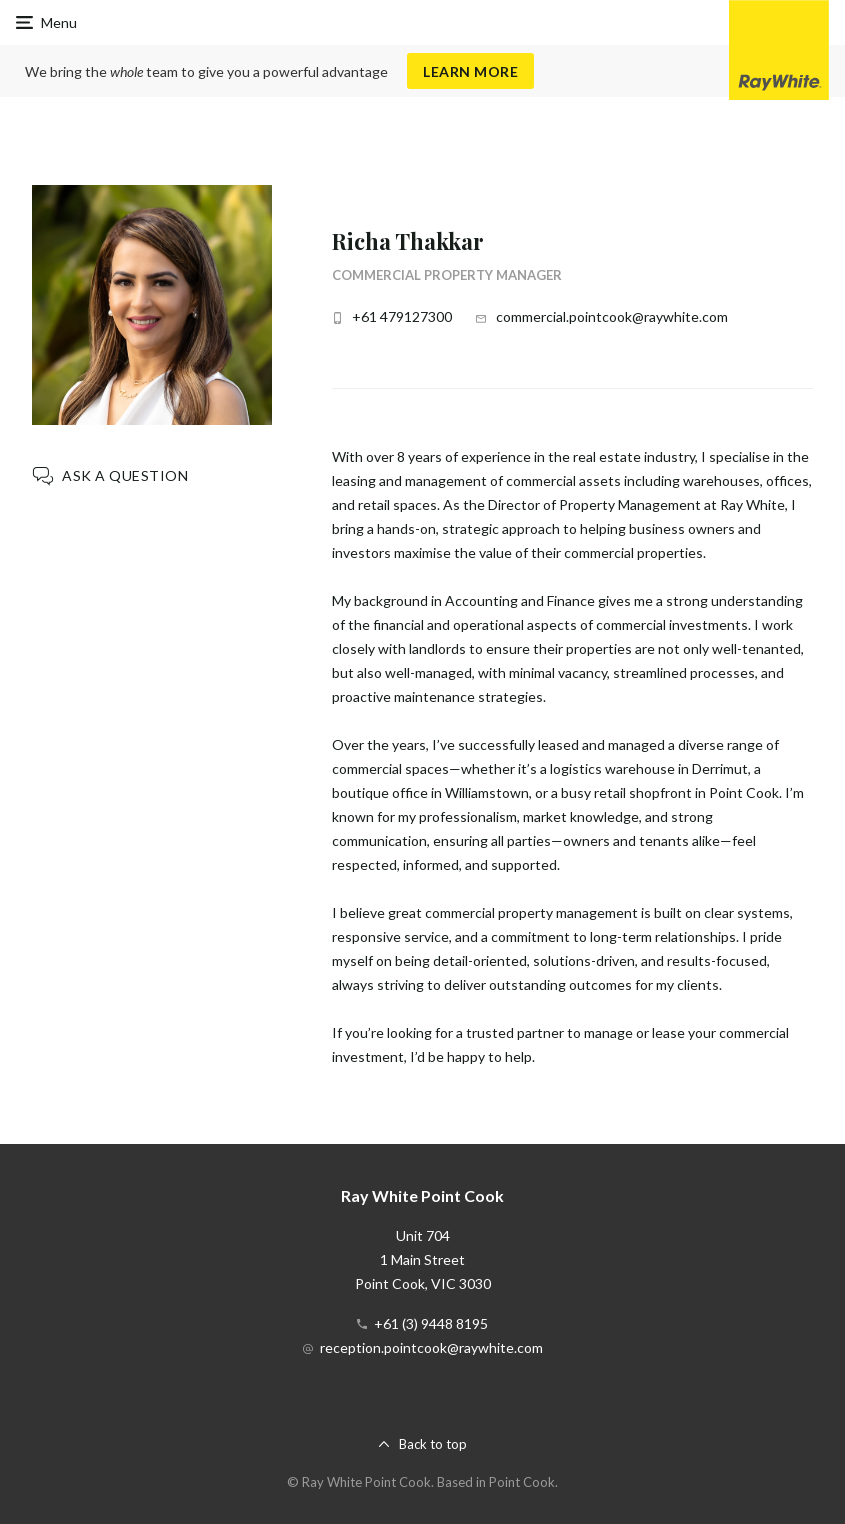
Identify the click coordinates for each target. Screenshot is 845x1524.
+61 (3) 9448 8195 (431, 1323)
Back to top (433, 1444)
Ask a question (125, 475)
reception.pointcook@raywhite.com (431, 1347)
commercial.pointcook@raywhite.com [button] (612, 316)
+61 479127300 (402, 316)
